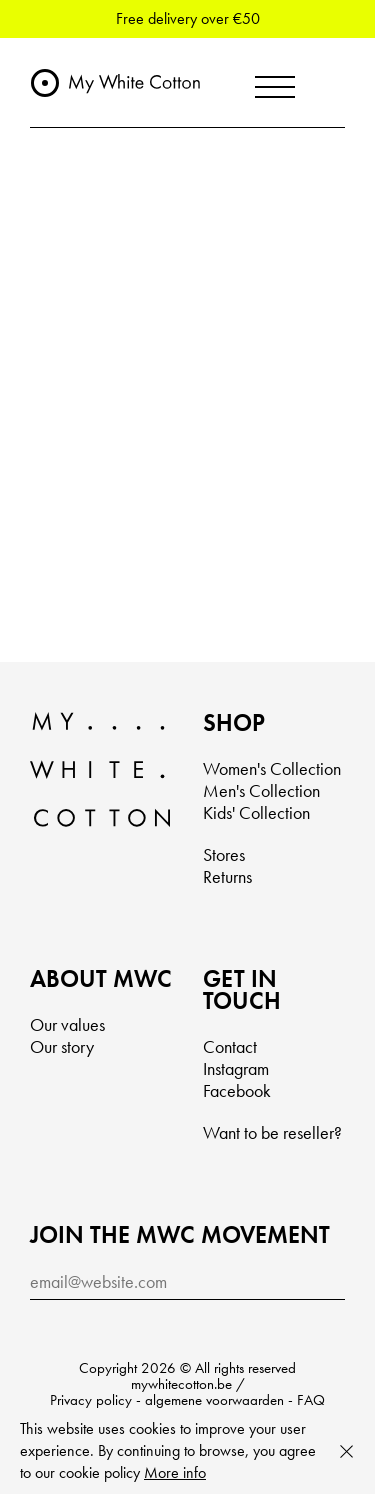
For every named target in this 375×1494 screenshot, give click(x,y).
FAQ (311, 1400)
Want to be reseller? (272, 1132)
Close (346, 1451)
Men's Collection (261, 790)
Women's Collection (272, 768)
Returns (227, 876)
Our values (67, 1024)
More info (175, 1472)
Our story (62, 1046)
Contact (230, 1046)
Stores (224, 854)
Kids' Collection (256, 812)
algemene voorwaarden (214, 1400)
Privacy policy (91, 1400)
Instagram (236, 1068)
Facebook (237, 1090)
